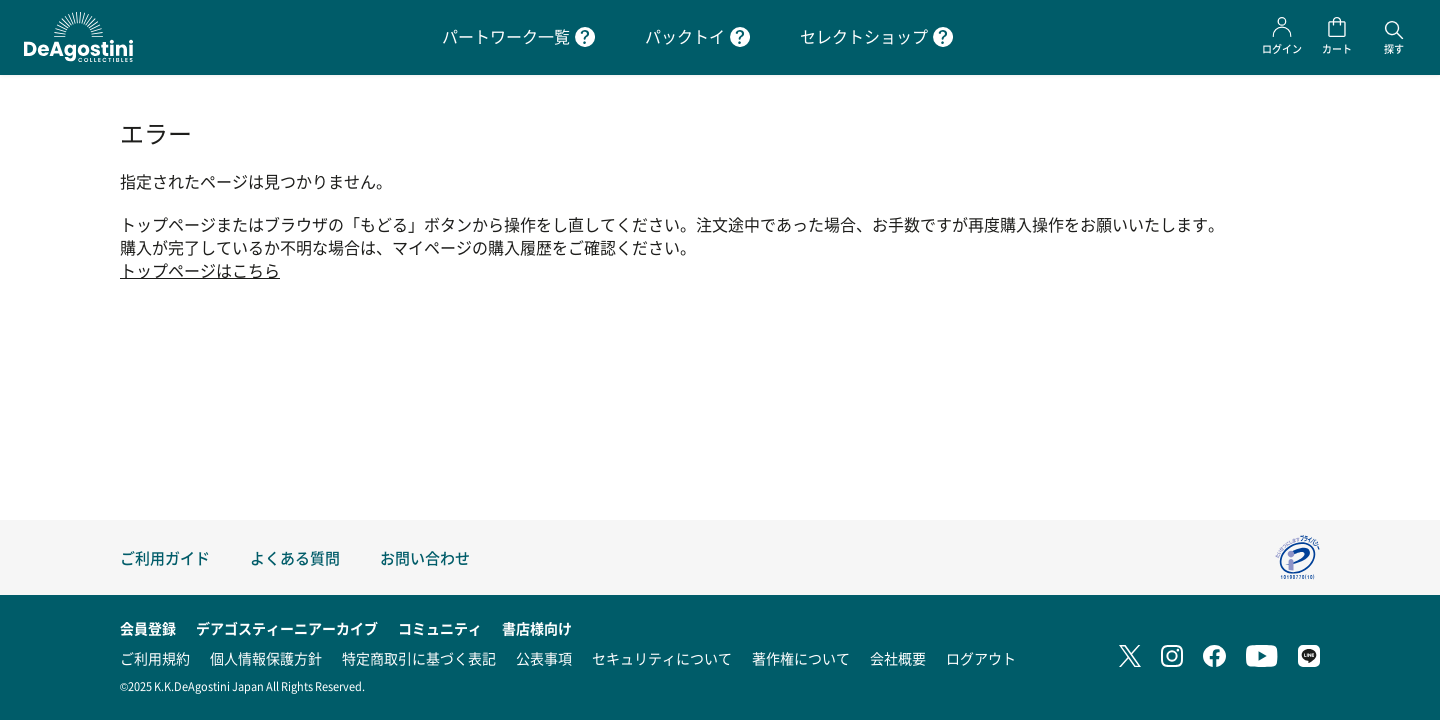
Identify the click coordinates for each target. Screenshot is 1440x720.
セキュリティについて (662, 658)
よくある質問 (295, 557)
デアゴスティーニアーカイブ (287, 628)
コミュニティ (440, 628)
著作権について (801, 658)
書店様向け (537, 628)
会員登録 (148, 628)
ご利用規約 (155, 658)
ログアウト (981, 658)
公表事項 (544, 658)
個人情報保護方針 (266, 658)
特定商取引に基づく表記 (419, 658)
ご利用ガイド (165, 557)
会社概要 (898, 658)
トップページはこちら (200, 270)
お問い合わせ (425, 557)
